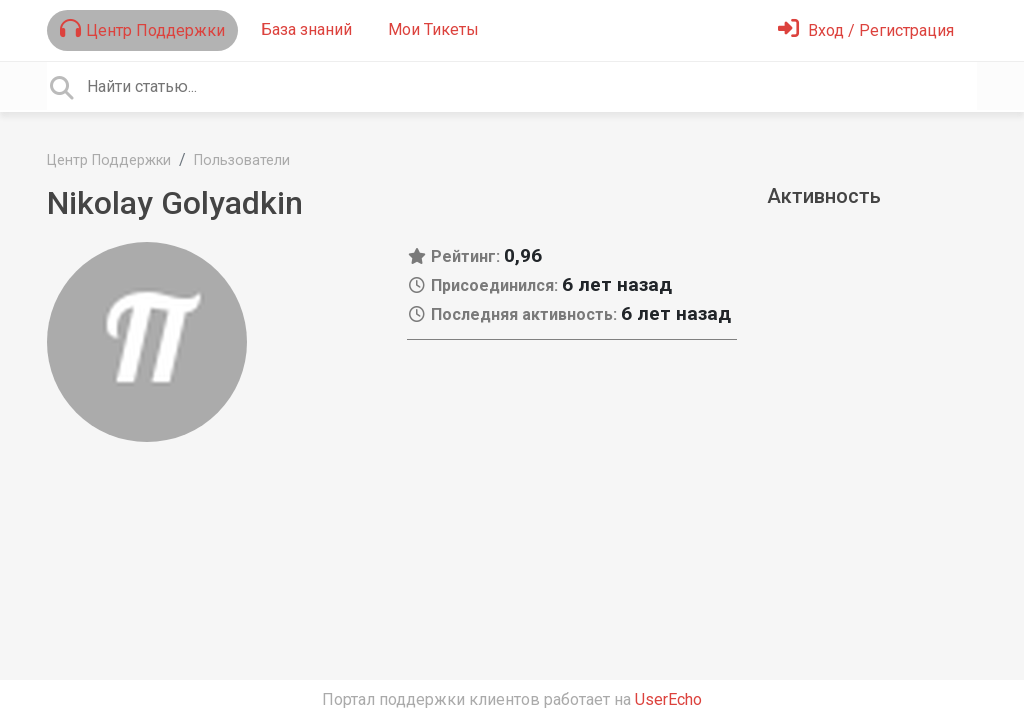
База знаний (306, 29)
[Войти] (866, 30)
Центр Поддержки (142, 29)
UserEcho (668, 699)
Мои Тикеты (433, 29)
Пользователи (242, 160)
